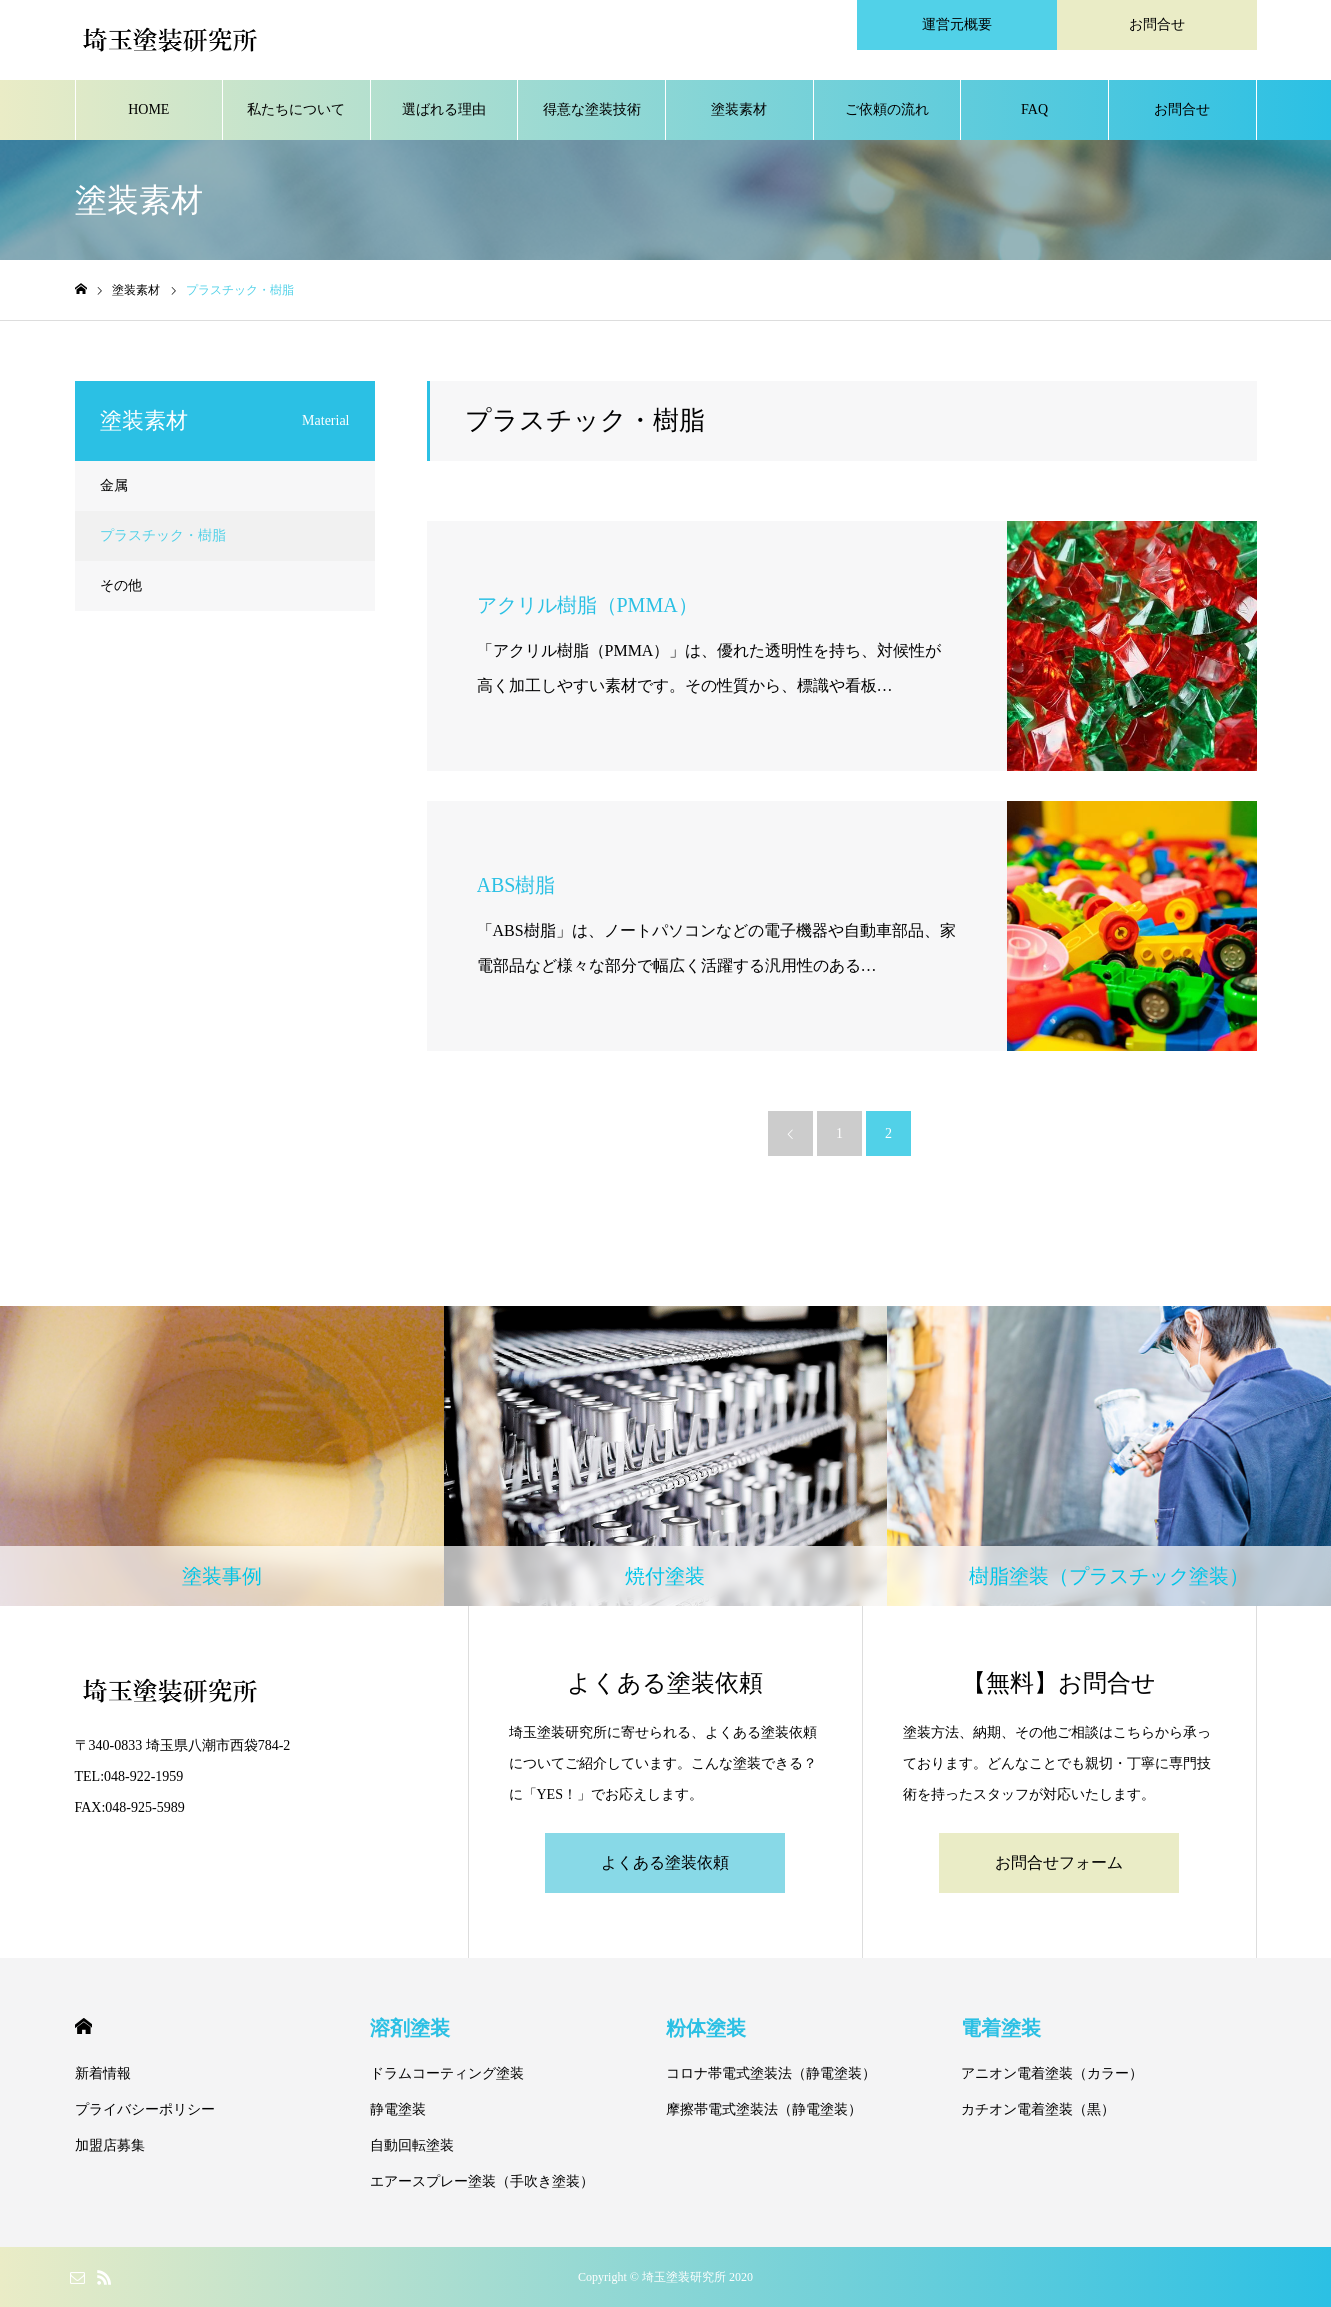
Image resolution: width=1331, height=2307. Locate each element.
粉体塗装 (706, 2028)
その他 (121, 585)
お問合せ (1182, 109)
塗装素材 (739, 109)
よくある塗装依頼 (665, 1862)
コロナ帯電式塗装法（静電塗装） (771, 2073)
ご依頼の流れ (887, 109)
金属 (114, 485)
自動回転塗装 (412, 2145)
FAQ (1034, 109)
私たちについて (296, 109)
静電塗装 (398, 2109)
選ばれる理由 (444, 109)
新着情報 (103, 2073)
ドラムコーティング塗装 (447, 2073)
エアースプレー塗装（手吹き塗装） (482, 2181)
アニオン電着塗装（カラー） (1052, 2073)
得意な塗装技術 (592, 109)
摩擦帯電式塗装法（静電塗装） (764, 2109)
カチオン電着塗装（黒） (1038, 2109)
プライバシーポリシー (145, 2109)
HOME (148, 109)
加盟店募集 (110, 2145)
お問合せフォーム (1059, 1862)
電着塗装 (1001, 2028)
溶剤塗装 (410, 2028)
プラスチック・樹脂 (163, 535)
